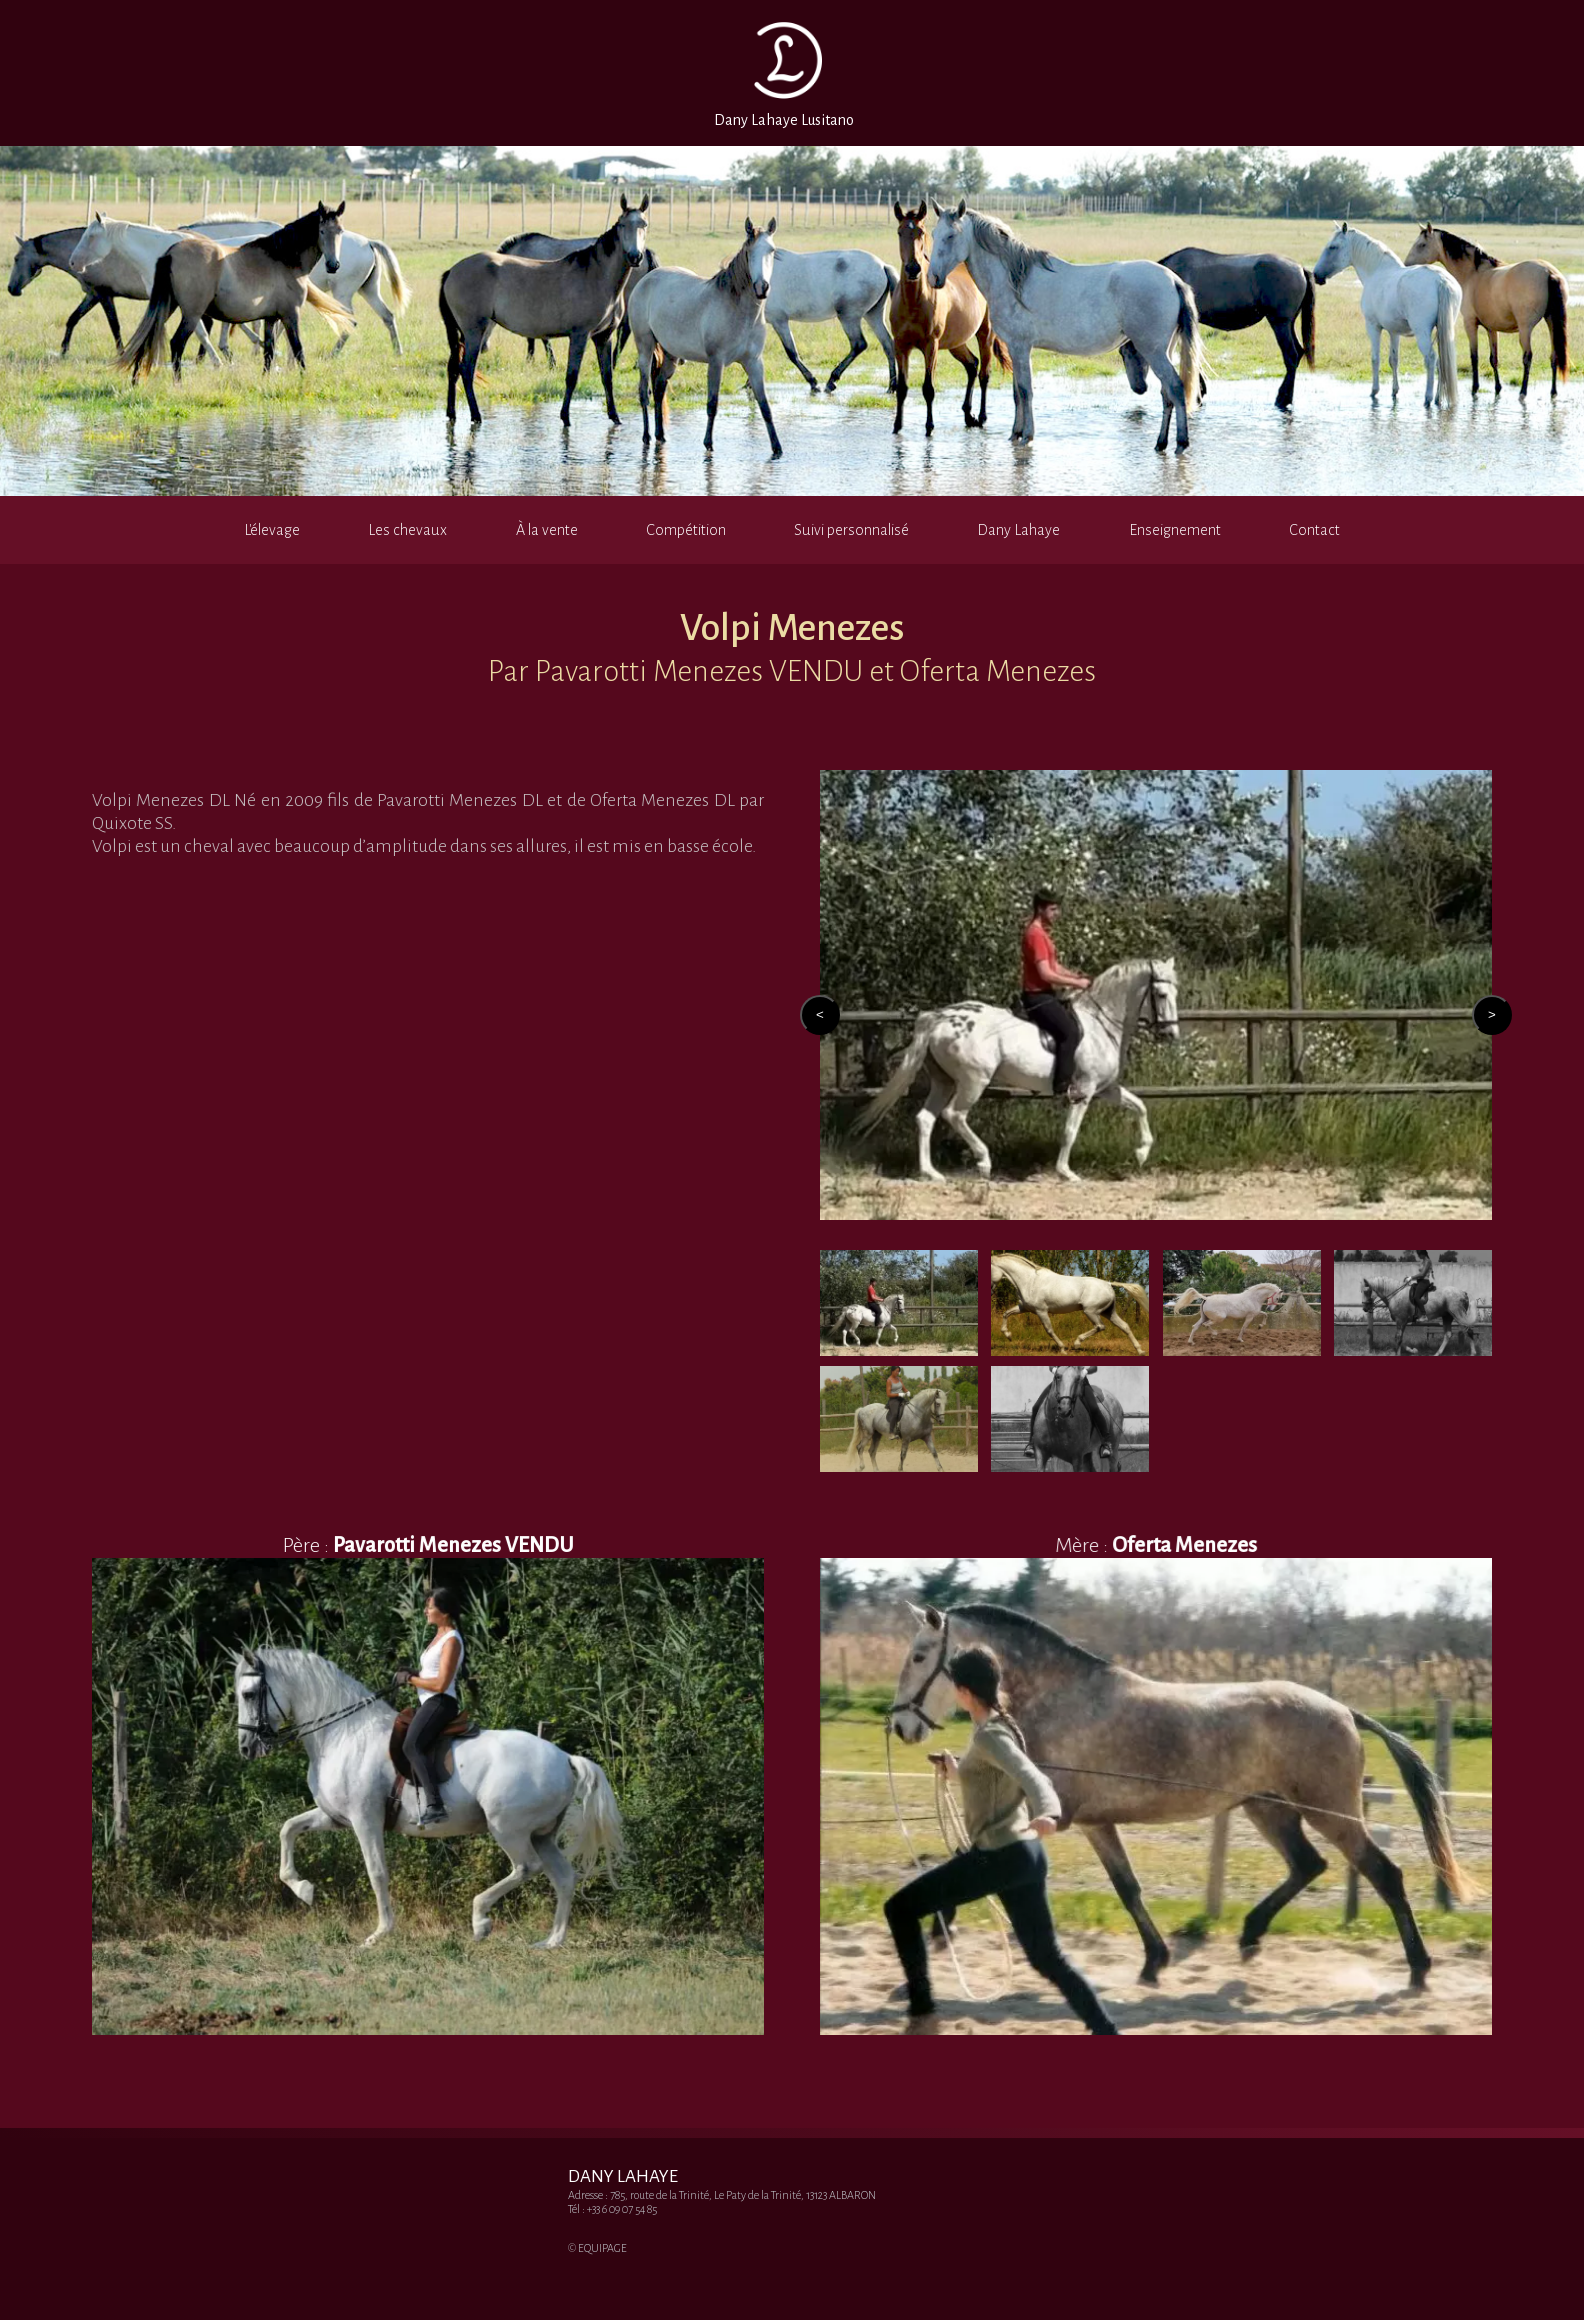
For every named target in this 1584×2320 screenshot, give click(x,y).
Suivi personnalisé (851, 530)
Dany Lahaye (1018, 530)
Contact (1314, 530)
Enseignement (1175, 530)
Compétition (686, 530)
